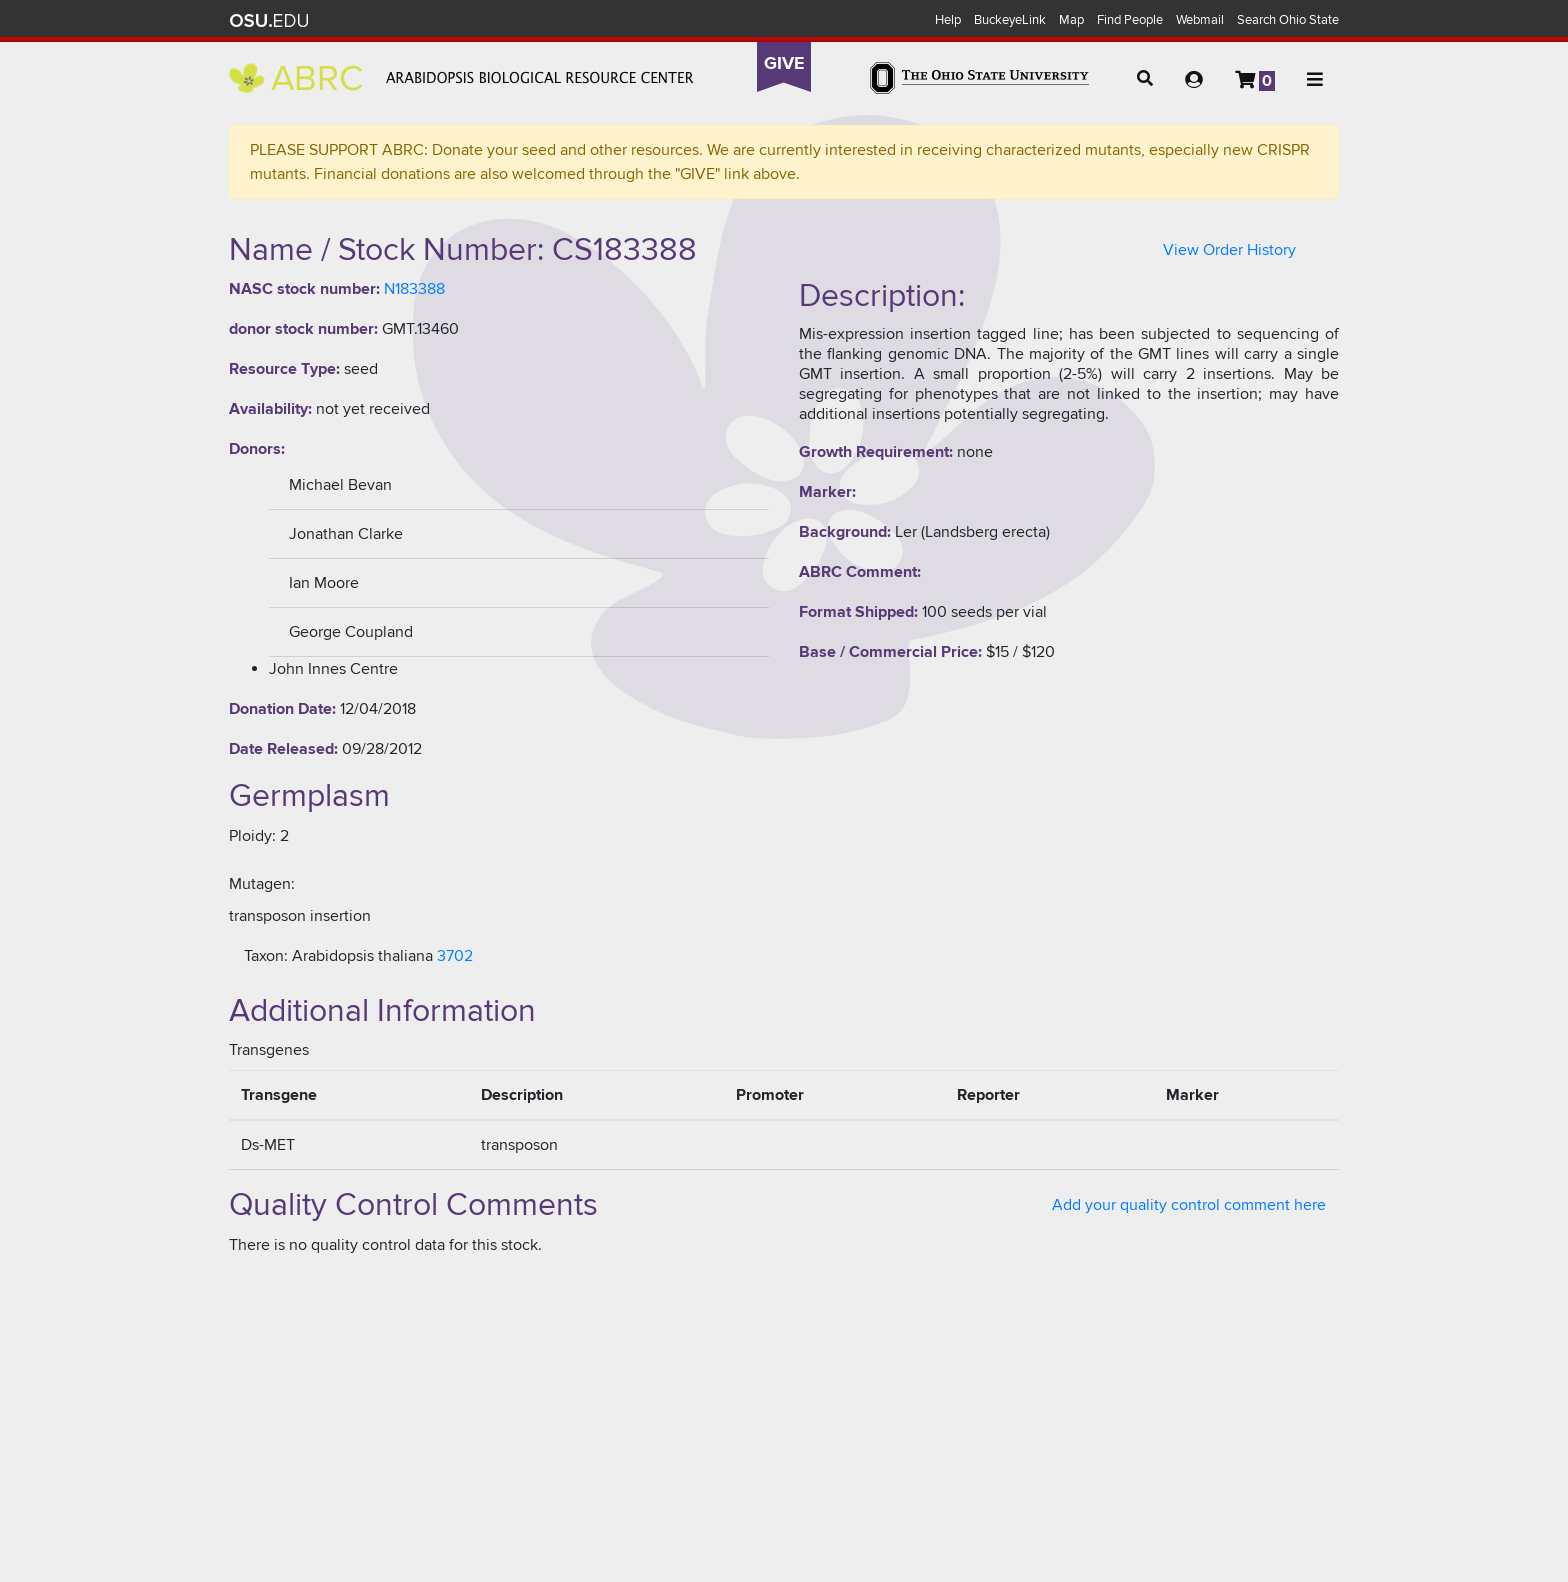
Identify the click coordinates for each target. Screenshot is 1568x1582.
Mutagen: (262, 884)
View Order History (1229, 250)
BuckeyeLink (1010, 20)
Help (948, 20)
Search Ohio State (1288, 20)
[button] (1145, 79)
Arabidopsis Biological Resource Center (461, 78)
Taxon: (266, 956)
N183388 (414, 289)
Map (1071, 20)
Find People (1130, 20)
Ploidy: (252, 836)
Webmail (1200, 20)
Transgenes (269, 1050)
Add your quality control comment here (1189, 1205)
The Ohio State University (269, 21)
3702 (455, 956)
